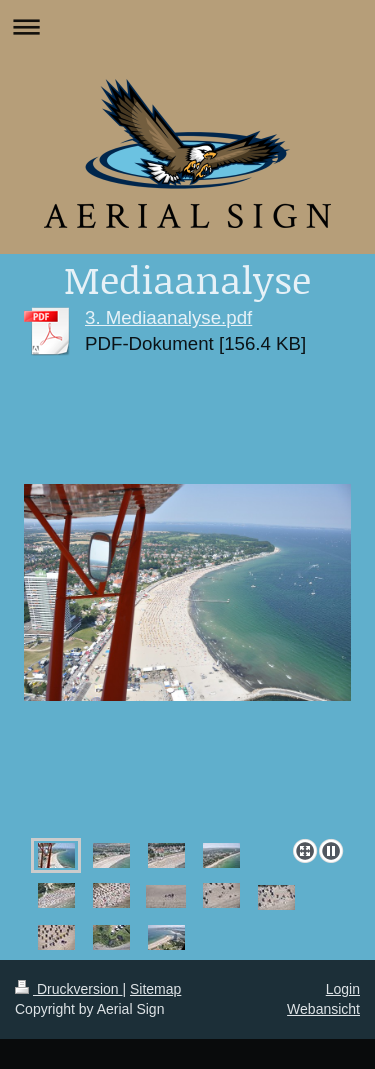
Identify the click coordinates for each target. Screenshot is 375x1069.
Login (343, 989)
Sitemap (155, 989)
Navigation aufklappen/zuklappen (187, 26)
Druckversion (68, 989)
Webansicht (323, 1009)
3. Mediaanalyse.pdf (168, 317)
